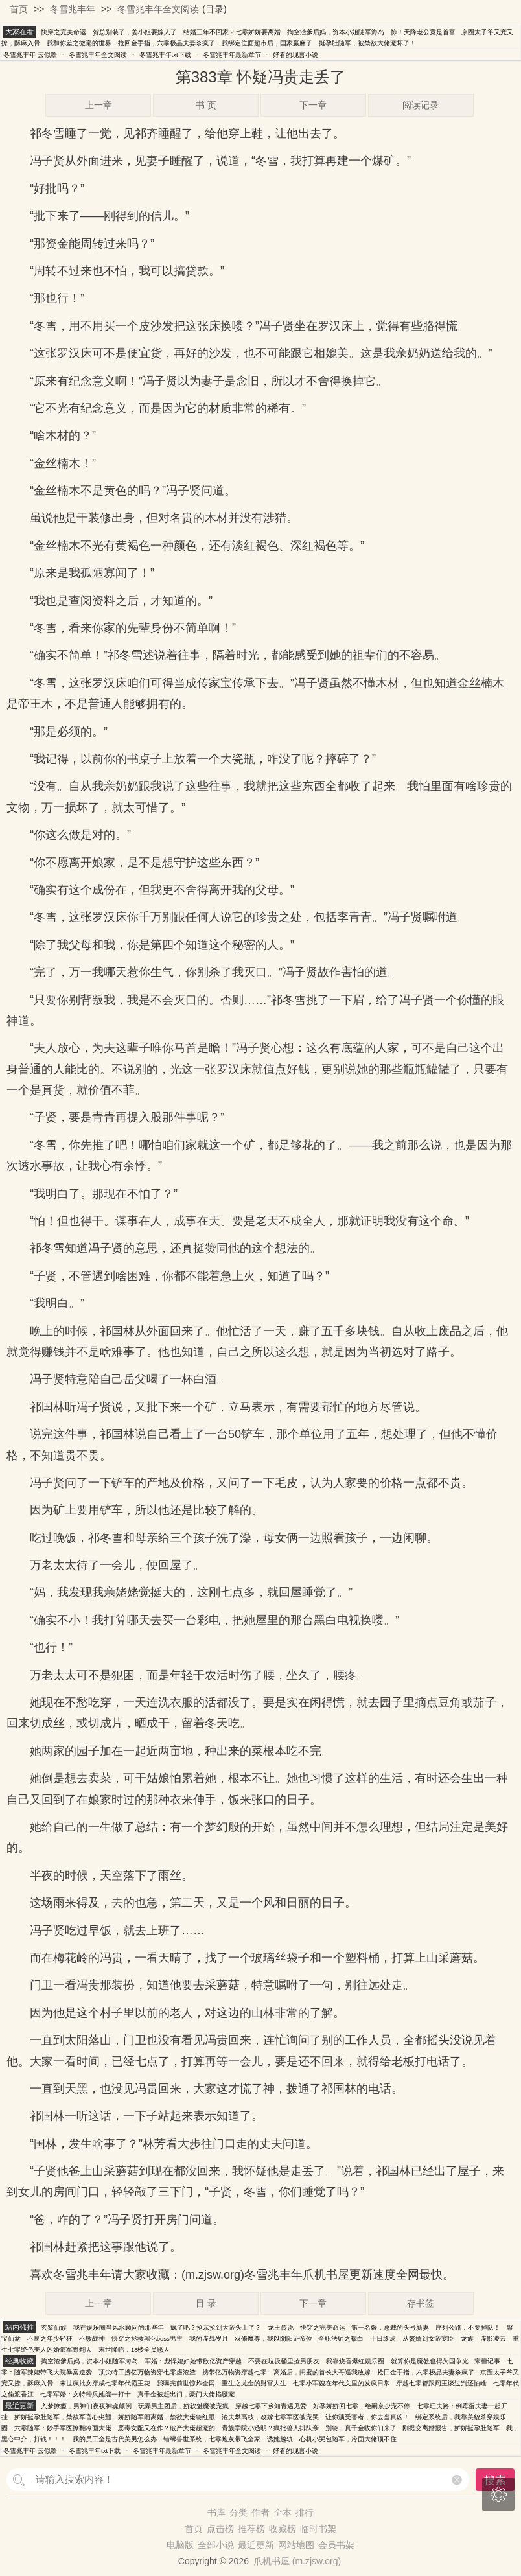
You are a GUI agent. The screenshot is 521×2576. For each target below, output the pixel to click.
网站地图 (296, 2545)
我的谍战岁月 (208, 2338)
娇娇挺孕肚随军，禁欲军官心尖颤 (62, 2416)
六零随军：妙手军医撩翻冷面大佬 (62, 2427)
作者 (260, 2512)
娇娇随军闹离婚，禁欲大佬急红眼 (166, 2416)
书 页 (206, 105)
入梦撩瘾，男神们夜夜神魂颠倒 (86, 2405)
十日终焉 (383, 2338)
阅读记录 (420, 105)
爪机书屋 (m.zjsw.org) (297, 2561)
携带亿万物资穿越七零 (234, 2372)
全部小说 (216, 2545)
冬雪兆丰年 (72, 9)
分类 (238, 2512)
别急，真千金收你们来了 (361, 2427)
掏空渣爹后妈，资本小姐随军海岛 (335, 32)
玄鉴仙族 (54, 2327)
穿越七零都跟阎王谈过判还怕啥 (441, 2383)
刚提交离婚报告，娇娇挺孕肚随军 (451, 2427)
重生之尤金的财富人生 (254, 2383)
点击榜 (220, 2529)
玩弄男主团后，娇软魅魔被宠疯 (183, 2405)
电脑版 (180, 2545)
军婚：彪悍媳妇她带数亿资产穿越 (193, 2361)
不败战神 (92, 2338)
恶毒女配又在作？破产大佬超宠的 (166, 2427)
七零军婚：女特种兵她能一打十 (85, 2394)
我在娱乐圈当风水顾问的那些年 (118, 2327)
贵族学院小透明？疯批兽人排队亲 (270, 2427)
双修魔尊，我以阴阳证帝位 (273, 2338)
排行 (304, 2512)
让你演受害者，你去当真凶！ (367, 2416)
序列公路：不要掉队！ (467, 2327)
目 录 (206, 2303)
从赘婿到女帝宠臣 (428, 2338)
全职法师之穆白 (341, 2338)
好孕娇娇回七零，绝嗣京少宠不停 (361, 2405)
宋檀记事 (487, 2361)
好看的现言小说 (295, 54)
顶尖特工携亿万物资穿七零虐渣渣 (147, 2372)
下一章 (313, 105)
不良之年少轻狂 (50, 2338)
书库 (216, 2512)
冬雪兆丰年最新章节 (232, 54)
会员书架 (336, 2545)
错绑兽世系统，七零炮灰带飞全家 (211, 2439)
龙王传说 (281, 2327)
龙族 (467, 2338)
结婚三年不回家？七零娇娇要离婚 (232, 32)
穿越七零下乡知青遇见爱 (271, 2405)
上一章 (98, 105)
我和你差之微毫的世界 (79, 43)
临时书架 (318, 2529)
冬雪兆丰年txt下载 (165, 54)
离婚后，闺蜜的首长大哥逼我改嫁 (322, 2372)
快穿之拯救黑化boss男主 (147, 2338)
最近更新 (256, 2545)
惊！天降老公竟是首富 (423, 32)
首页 (19, 9)
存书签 (420, 2303)
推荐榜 (251, 2529)
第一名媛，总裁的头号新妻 (390, 2327)
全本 (282, 2512)
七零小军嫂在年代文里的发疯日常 (341, 2383)
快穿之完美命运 (63, 32)
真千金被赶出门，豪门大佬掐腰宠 (186, 2394)
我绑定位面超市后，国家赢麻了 (267, 43)
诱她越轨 (280, 2439)
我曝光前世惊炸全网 (186, 2383)
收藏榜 (282, 2529)
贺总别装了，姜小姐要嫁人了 (135, 32)
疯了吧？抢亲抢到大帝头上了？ (215, 2327)
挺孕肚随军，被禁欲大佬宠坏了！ (367, 43)
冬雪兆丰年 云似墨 (30, 54)
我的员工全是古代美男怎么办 (115, 2439)
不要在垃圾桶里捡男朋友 (283, 2361)
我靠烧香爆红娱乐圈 (355, 2361)
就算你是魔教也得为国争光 (430, 2361)
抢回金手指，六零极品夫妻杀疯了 (166, 43)
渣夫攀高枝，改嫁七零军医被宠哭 (270, 2416)
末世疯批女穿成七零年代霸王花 (105, 2383)
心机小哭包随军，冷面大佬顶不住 (348, 2439)
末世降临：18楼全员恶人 (134, 2349)
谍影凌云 (493, 2338)
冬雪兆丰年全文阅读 (158, 9)
